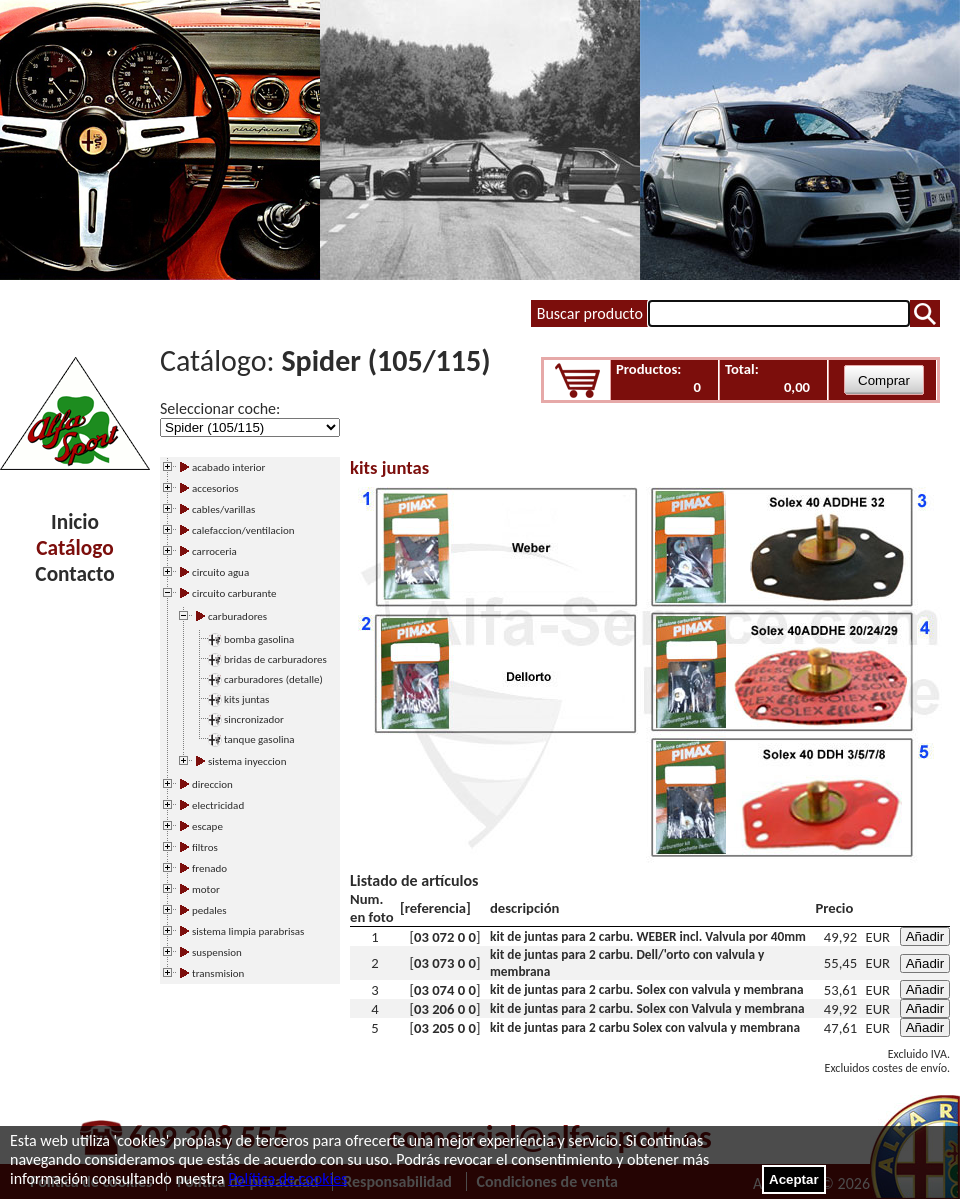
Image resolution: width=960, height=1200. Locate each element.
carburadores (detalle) (273, 679)
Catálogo (74, 548)
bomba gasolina (259, 639)
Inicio (75, 522)
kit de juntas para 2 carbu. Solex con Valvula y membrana (647, 1008)
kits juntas (246, 699)
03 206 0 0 (445, 1009)
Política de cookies (287, 1178)
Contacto (74, 574)
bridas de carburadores (275, 659)
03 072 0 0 (445, 937)
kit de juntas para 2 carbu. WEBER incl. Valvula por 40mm (648, 936)
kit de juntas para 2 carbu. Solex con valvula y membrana (647, 989)
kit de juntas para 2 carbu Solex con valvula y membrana (645, 1027)
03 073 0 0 (445, 963)
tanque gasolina (259, 739)
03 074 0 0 (445, 990)
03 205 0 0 (445, 1028)
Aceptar (794, 1179)
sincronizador (254, 719)
